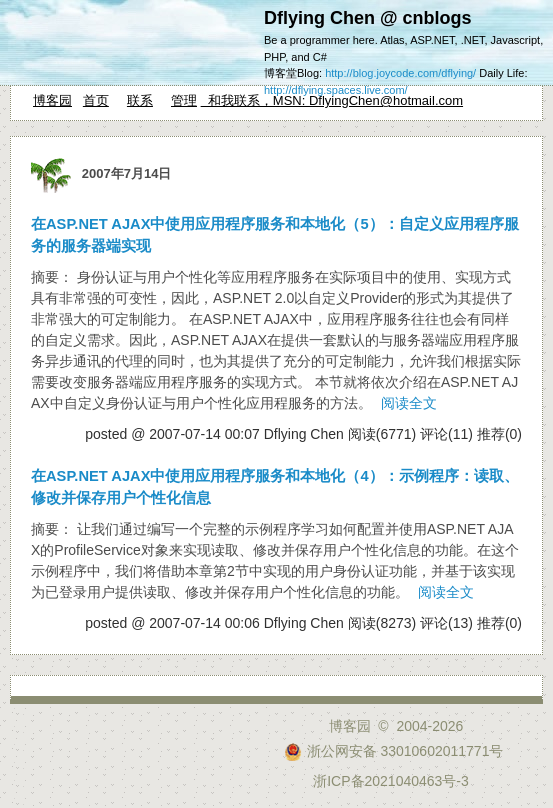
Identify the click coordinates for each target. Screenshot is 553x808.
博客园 (52, 100)
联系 (140, 100)
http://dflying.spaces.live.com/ (336, 90)
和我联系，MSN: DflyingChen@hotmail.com (332, 100)
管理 (184, 100)
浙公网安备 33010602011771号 (394, 751)
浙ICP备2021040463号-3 (391, 781)
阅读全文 (409, 403)
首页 (96, 100)
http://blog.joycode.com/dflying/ (400, 73)
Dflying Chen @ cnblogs (368, 18)
